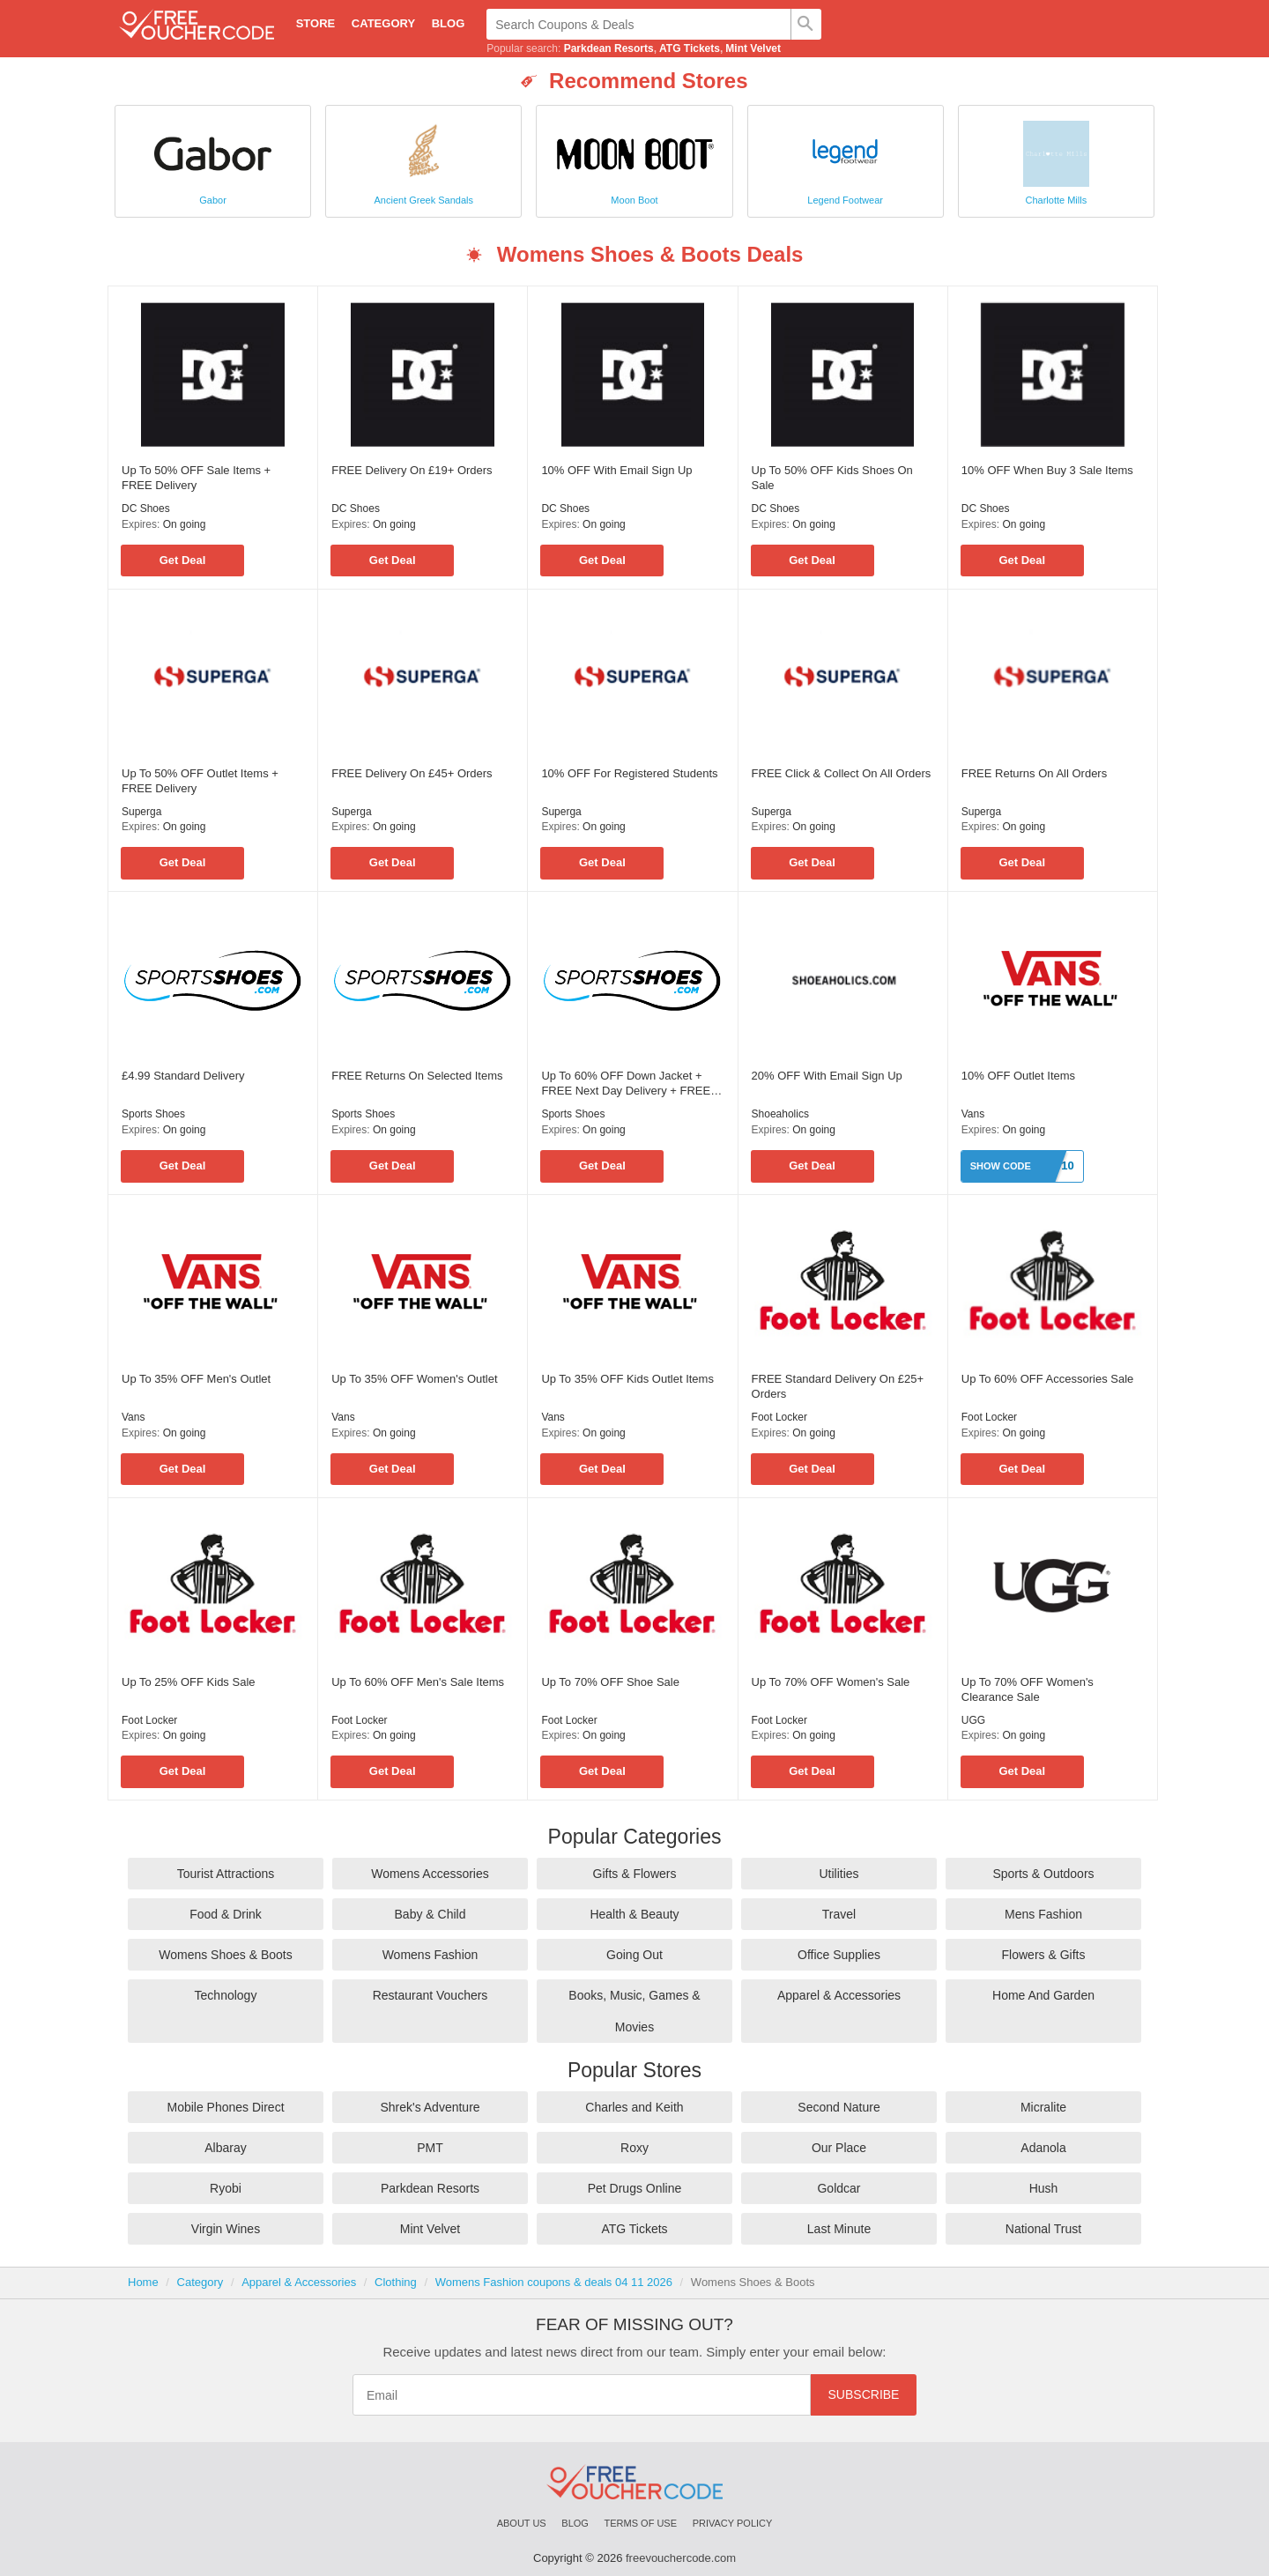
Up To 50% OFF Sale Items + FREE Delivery (196, 478)
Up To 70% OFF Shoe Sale (610, 1682)
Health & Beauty (634, 1914)
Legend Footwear (845, 200)
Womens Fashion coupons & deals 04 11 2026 (553, 2282)
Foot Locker (779, 1417)
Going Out (634, 1955)
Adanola (1042, 2148)
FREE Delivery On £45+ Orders (411, 773)
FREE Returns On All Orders (1034, 773)
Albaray (225, 2148)
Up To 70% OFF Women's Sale (831, 1682)
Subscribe (864, 2394)
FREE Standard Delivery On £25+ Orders (838, 1386)
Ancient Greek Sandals (424, 200)
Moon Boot (634, 200)
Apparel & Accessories (839, 1995)
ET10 (1060, 1165)
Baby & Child (430, 1914)
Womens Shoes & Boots (225, 1955)
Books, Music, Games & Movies (634, 2011)
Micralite (1043, 2107)
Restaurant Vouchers (430, 1995)
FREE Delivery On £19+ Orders (411, 470)
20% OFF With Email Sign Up (827, 1075)
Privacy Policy (733, 2523)
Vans (972, 1114)
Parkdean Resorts (609, 48)
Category (383, 23)
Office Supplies (839, 1955)
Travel (839, 1914)
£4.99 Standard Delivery (183, 1075)
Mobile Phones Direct (225, 2107)
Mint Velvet (753, 48)
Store (316, 23)
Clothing (396, 2282)
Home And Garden (1043, 1995)
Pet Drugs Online (635, 2188)
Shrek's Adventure (429, 2107)
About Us (521, 2523)
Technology (226, 1995)
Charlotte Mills (1056, 200)
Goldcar (838, 2188)
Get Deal (183, 560)
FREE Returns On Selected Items (416, 1075)
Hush (1043, 2188)
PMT (430, 2148)
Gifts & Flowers (635, 1874)
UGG (973, 1720)
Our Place (839, 2148)
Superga (141, 811)
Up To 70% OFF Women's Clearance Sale (1027, 1689)
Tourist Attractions (226, 1874)
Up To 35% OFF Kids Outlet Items (627, 1378)
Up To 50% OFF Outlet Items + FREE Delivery (200, 781)
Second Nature (838, 2107)
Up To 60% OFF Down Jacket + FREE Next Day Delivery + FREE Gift (625, 1083)
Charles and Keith (634, 2107)
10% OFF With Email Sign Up (616, 470)
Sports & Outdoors (1043, 1874)
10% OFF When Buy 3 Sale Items (1047, 470)
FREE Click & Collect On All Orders (841, 773)
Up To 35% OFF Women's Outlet (414, 1378)
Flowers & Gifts (1044, 1955)
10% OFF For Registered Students (629, 773)
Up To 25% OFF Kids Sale (189, 1682)
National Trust (1043, 2229)
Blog (448, 23)
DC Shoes (146, 508)
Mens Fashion (1043, 1914)
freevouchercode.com (681, 2558)
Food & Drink (225, 1914)
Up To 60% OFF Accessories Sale (1047, 1378)
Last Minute (839, 2229)
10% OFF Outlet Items (1018, 1075)
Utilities (838, 1874)
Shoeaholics (780, 1114)
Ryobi (225, 2188)
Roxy (634, 2148)
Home (143, 2282)
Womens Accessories (430, 1874)
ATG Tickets (689, 48)
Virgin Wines (225, 2229)
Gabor (212, 200)
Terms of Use (641, 2523)
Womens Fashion (430, 1955)
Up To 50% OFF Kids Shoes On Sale (832, 478)
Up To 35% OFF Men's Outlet (196, 1378)
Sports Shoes (153, 1114)
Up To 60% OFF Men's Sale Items (417, 1682)
